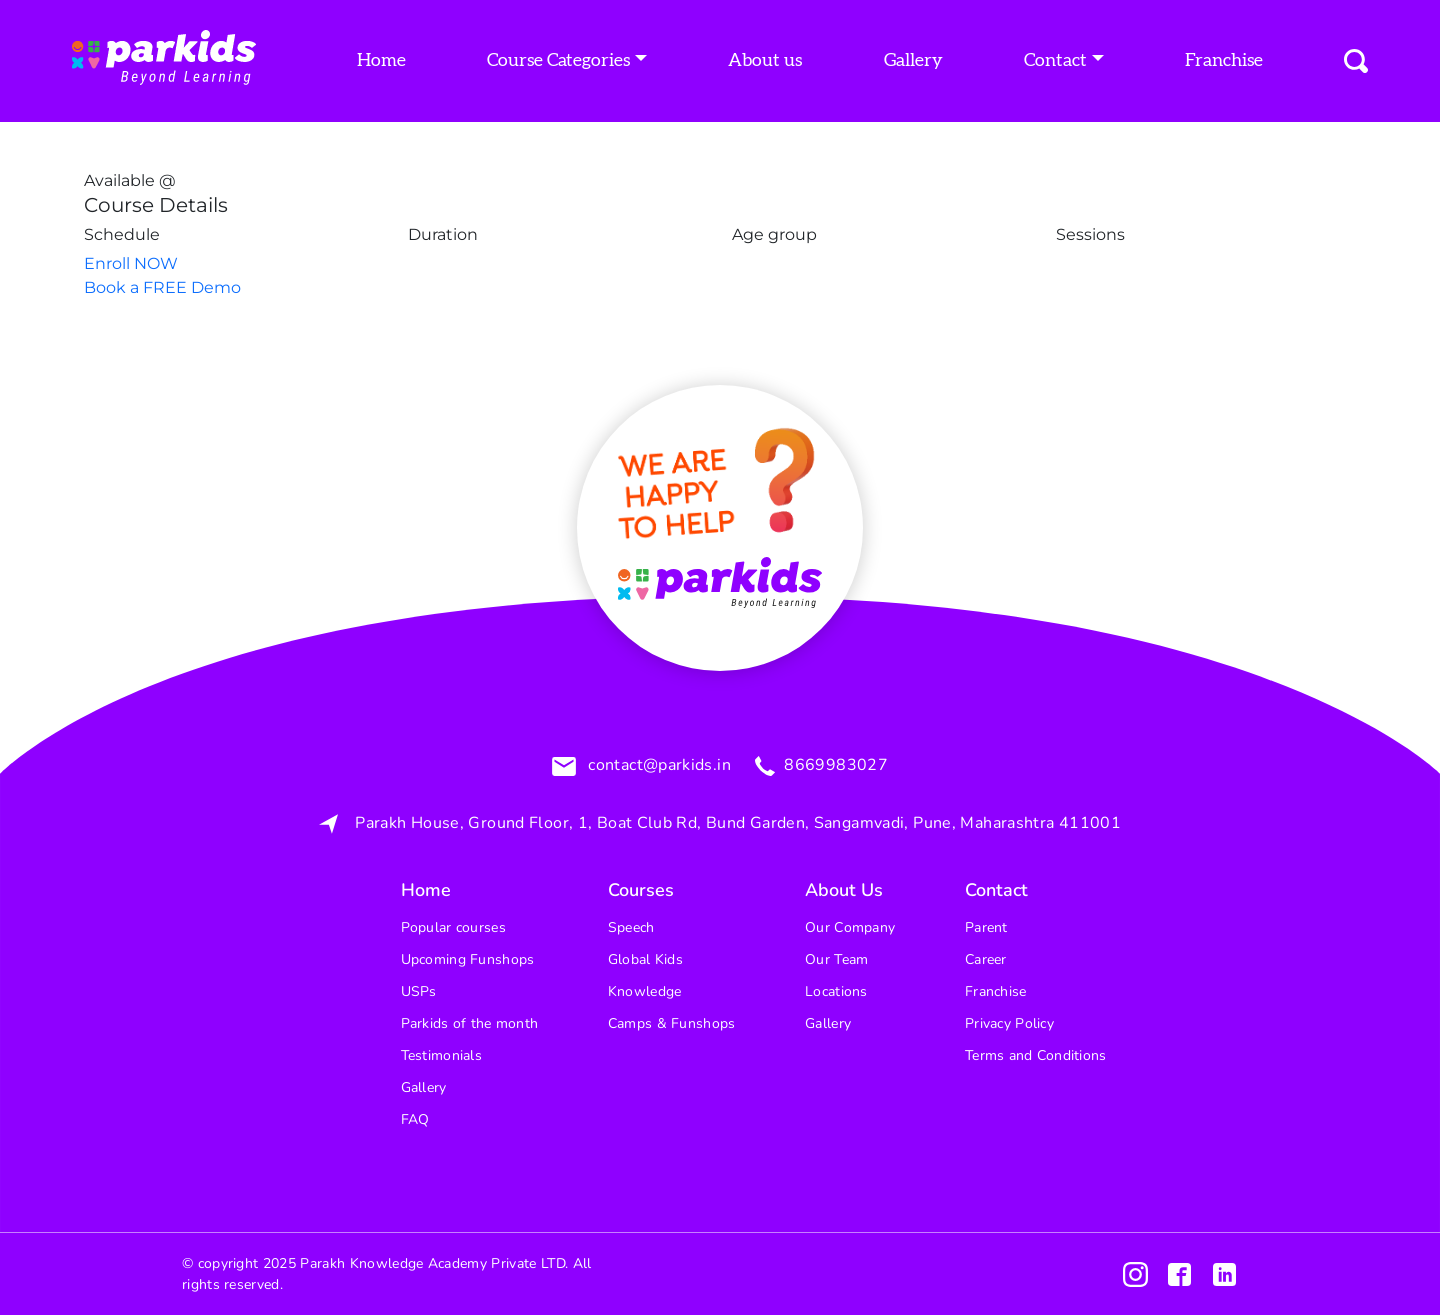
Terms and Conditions (1036, 1055)
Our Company (850, 927)
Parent (986, 927)
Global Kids (645, 959)
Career (986, 959)
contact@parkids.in (657, 766)
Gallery (913, 61)
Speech (631, 927)
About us (765, 61)
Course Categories (558, 61)
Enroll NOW (131, 263)
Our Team (836, 959)
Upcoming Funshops (468, 959)
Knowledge (645, 991)
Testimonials (441, 1055)
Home (381, 61)
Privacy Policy (1009, 1023)
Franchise (1224, 61)
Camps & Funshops (671, 1023)
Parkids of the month (470, 1023)
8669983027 (834, 766)
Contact (1055, 61)
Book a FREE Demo (162, 287)
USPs (419, 991)
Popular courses (453, 927)
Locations (836, 991)
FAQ (415, 1119)
